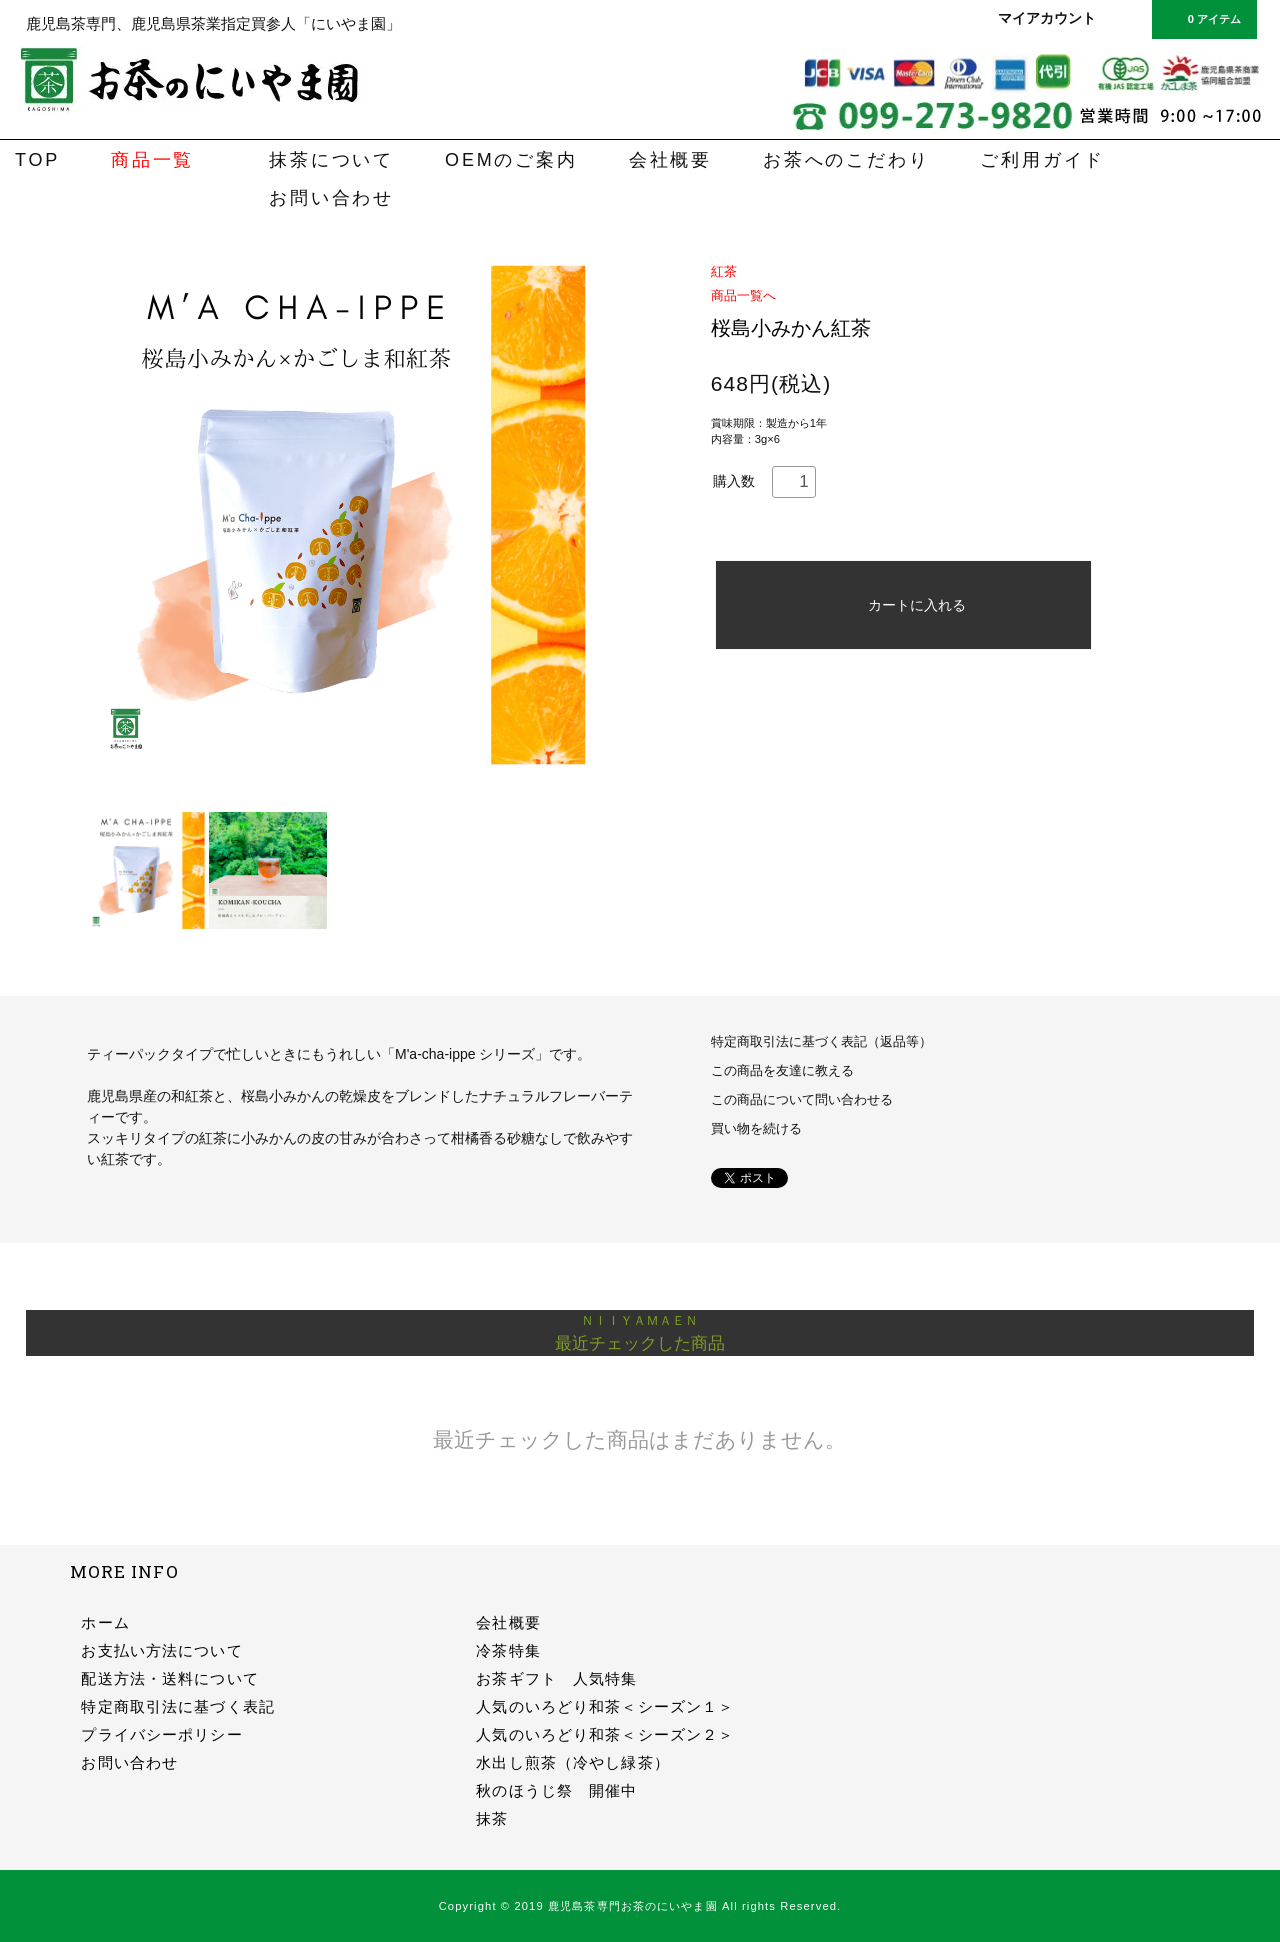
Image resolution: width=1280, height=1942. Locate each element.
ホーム (105, 1622)
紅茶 (724, 271)
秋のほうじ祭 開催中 (556, 1790)
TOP (37, 160)
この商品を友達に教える (782, 1071)
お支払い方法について (161, 1650)
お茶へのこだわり (846, 160)
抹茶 (492, 1818)
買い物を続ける (756, 1129)
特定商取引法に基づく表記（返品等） (821, 1042)
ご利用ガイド (1042, 160)
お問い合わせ (331, 198)
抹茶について (331, 160)
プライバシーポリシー (161, 1734)
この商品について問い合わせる (802, 1100)
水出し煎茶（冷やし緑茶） (572, 1762)
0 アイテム (1202, 18)
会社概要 (670, 160)
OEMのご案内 (511, 160)
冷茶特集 (508, 1650)
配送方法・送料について (169, 1678)
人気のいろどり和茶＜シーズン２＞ (605, 1734)
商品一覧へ (743, 295)
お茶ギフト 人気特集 (556, 1678)
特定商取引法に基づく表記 (177, 1706)
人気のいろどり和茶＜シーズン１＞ (605, 1706)
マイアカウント (1047, 18)
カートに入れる (903, 604)
